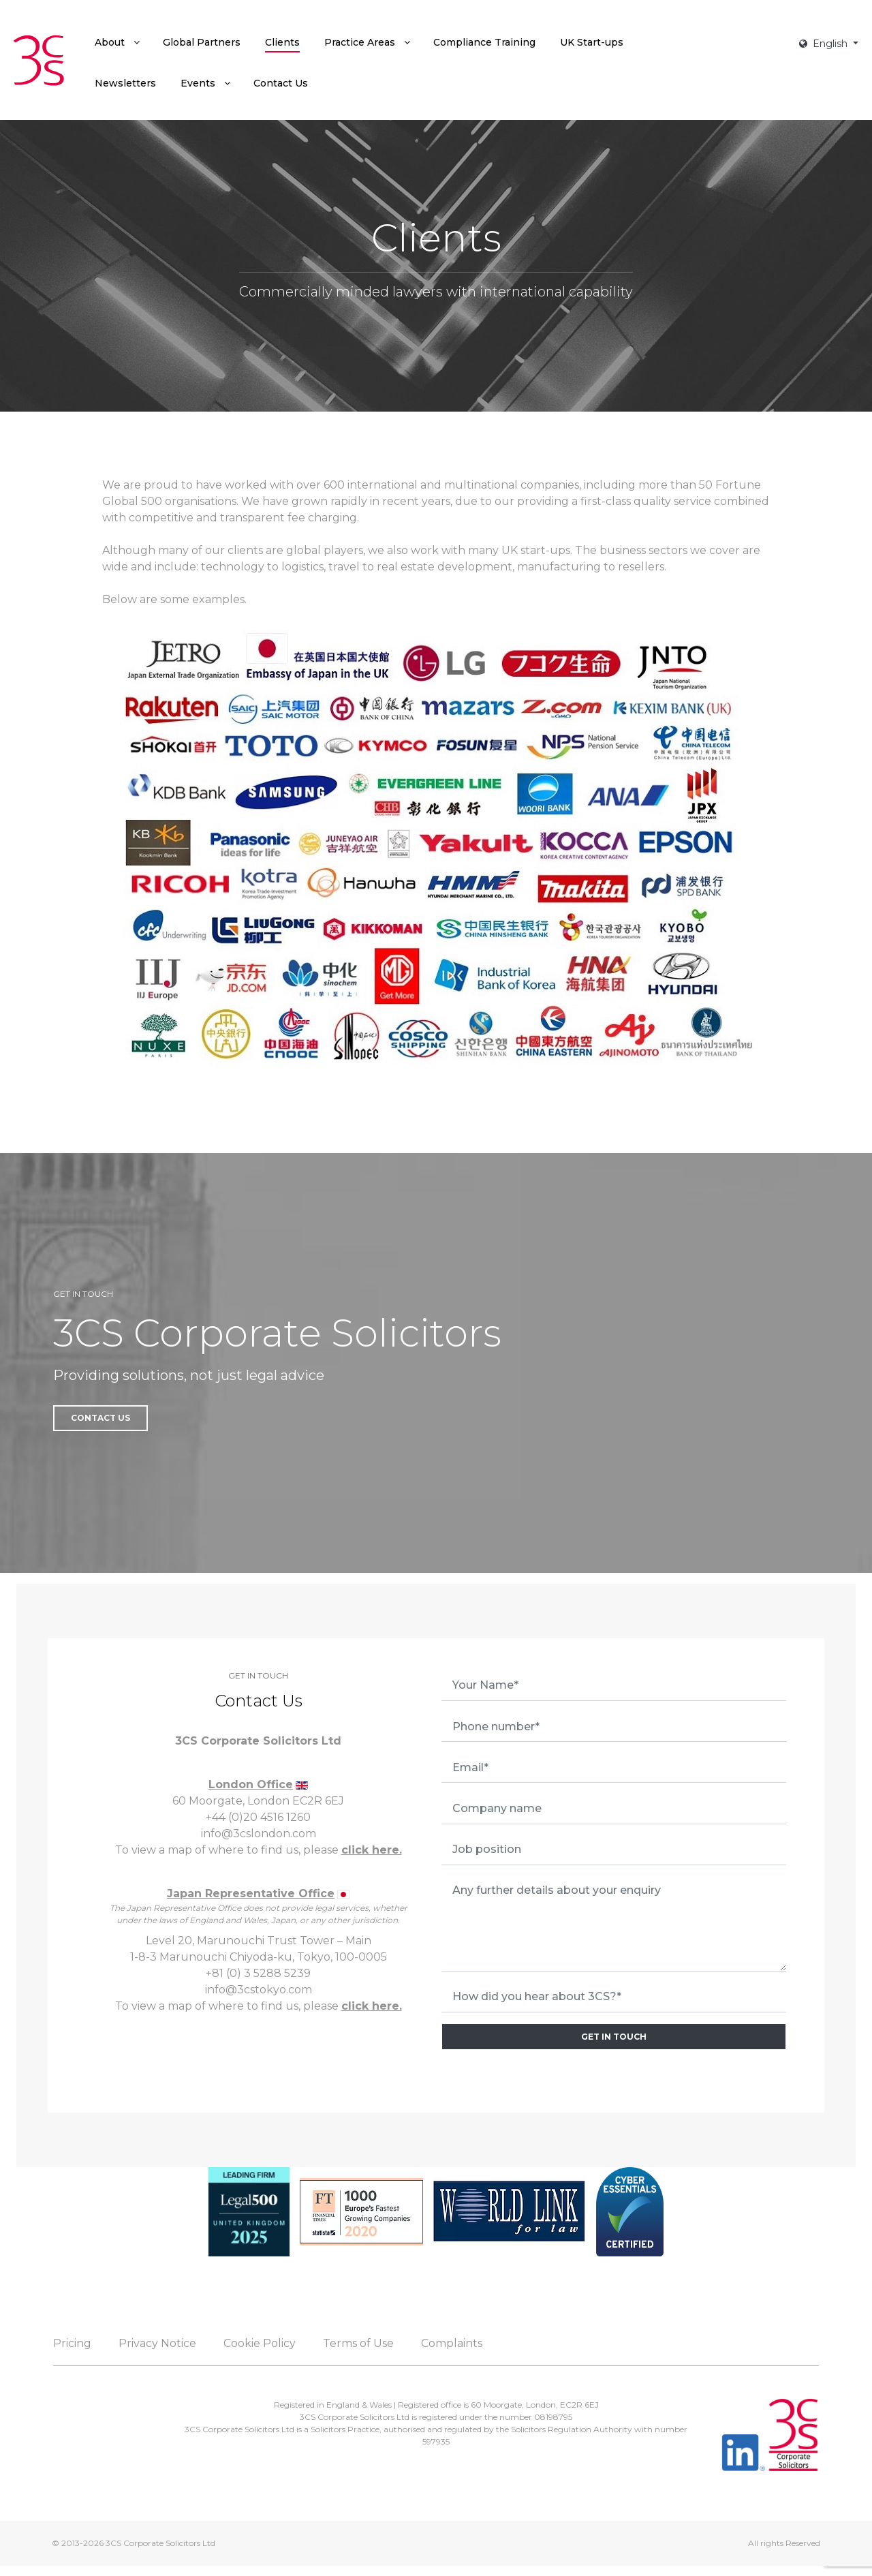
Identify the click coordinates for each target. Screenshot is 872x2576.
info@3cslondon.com (258, 1833)
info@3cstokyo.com (258, 1989)
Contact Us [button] (100, 1418)
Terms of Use (358, 2343)
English (824, 43)
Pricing (72, 2343)
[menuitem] (116, 42)
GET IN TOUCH (614, 2036)
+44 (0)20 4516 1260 (258, 1817)
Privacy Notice (157, 2343)
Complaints (451, 2343)
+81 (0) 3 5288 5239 (258, 1973)
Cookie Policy (259, 2343)
